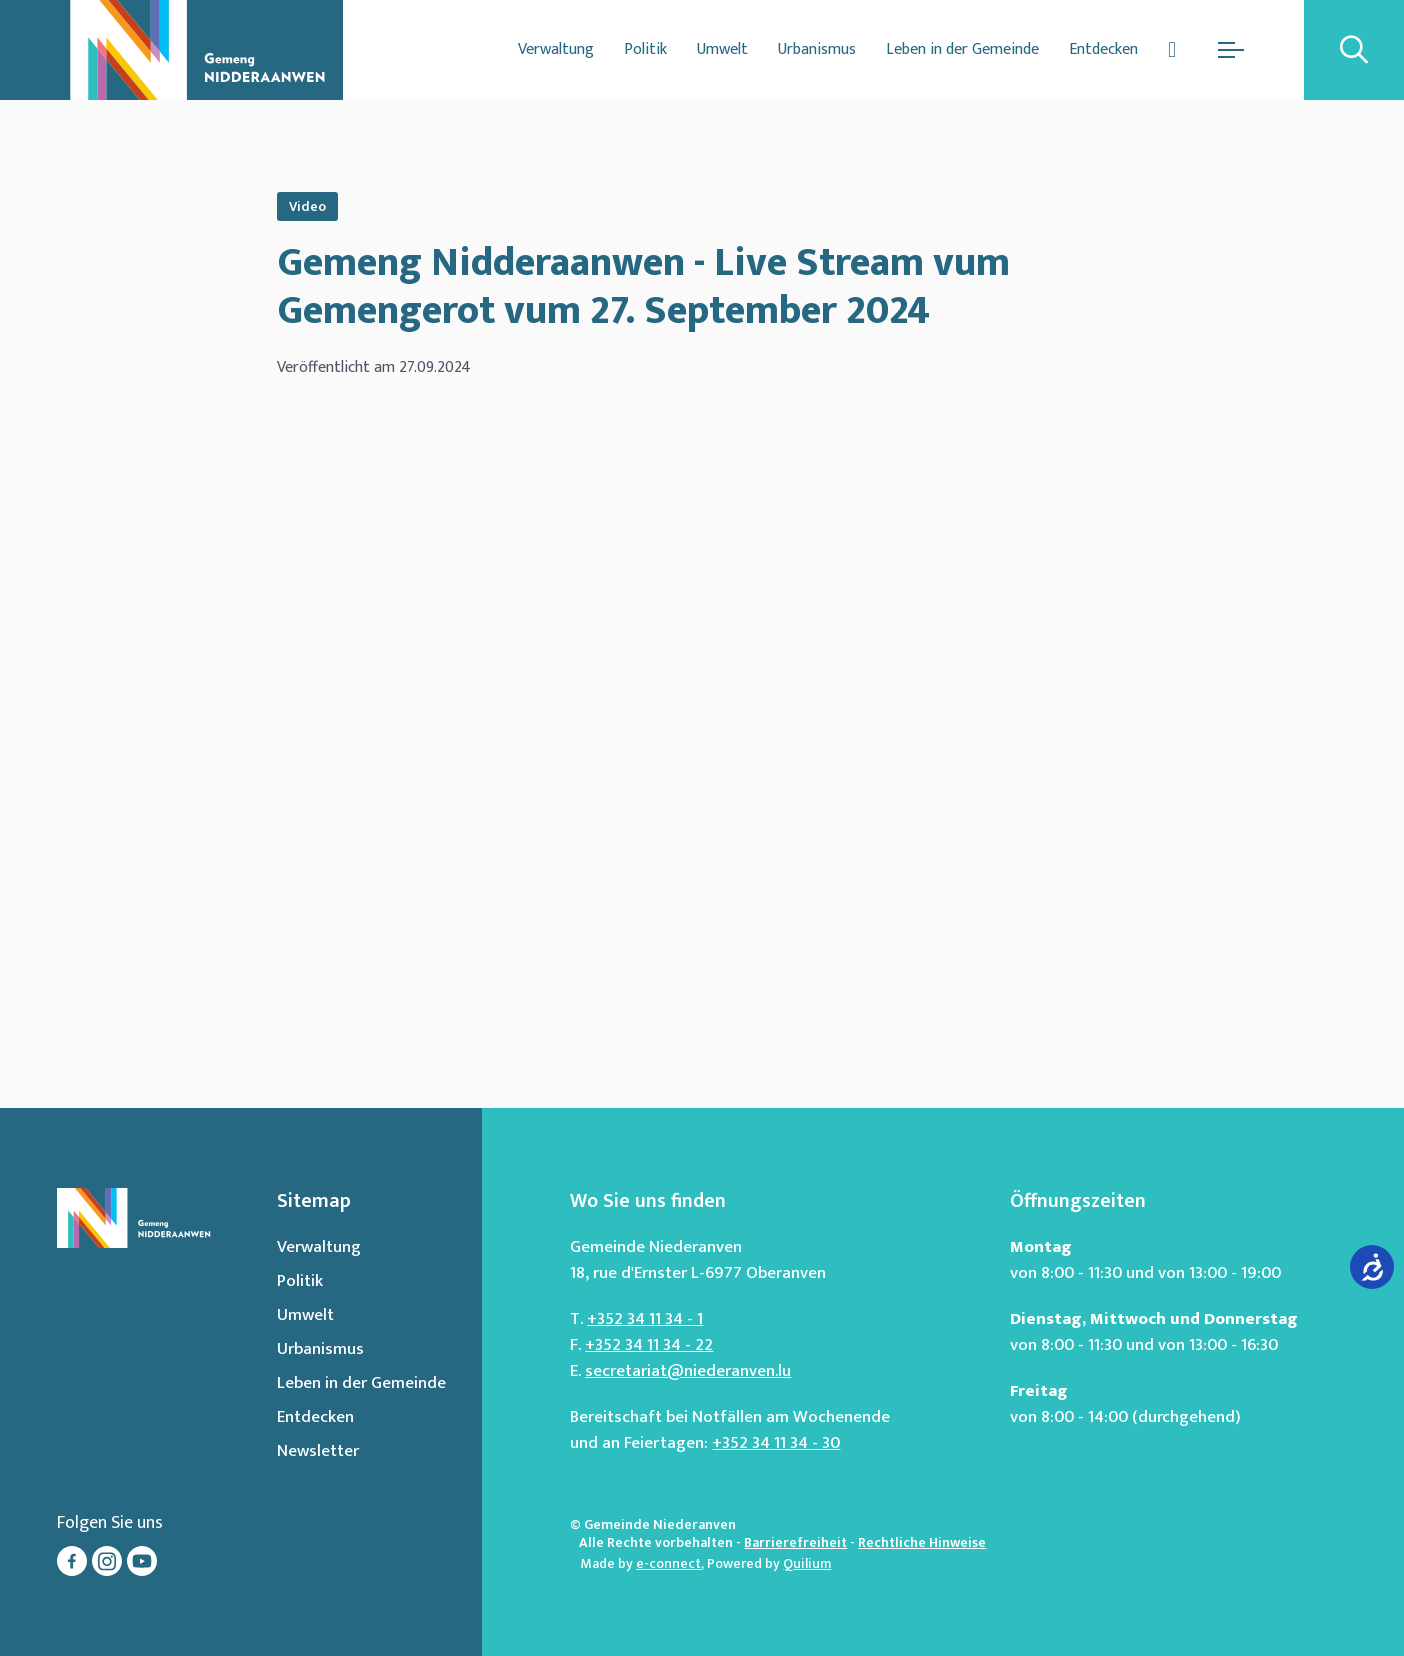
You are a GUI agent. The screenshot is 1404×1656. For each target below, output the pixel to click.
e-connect (668, 1563)
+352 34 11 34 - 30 (776, 1443)
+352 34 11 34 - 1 (645, 1319)
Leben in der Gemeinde (962, 49)
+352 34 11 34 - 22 (649, 1345)
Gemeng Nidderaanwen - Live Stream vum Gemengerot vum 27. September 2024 (643, 287)
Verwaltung (556, 49)
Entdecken (1103, 49)
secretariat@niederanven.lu (688, 1371)
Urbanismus (817, 49)
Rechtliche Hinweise (922, 1542)
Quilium (807, 1563)
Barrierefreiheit (795, 1542)
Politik (645, 49)
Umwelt (722, 49)
